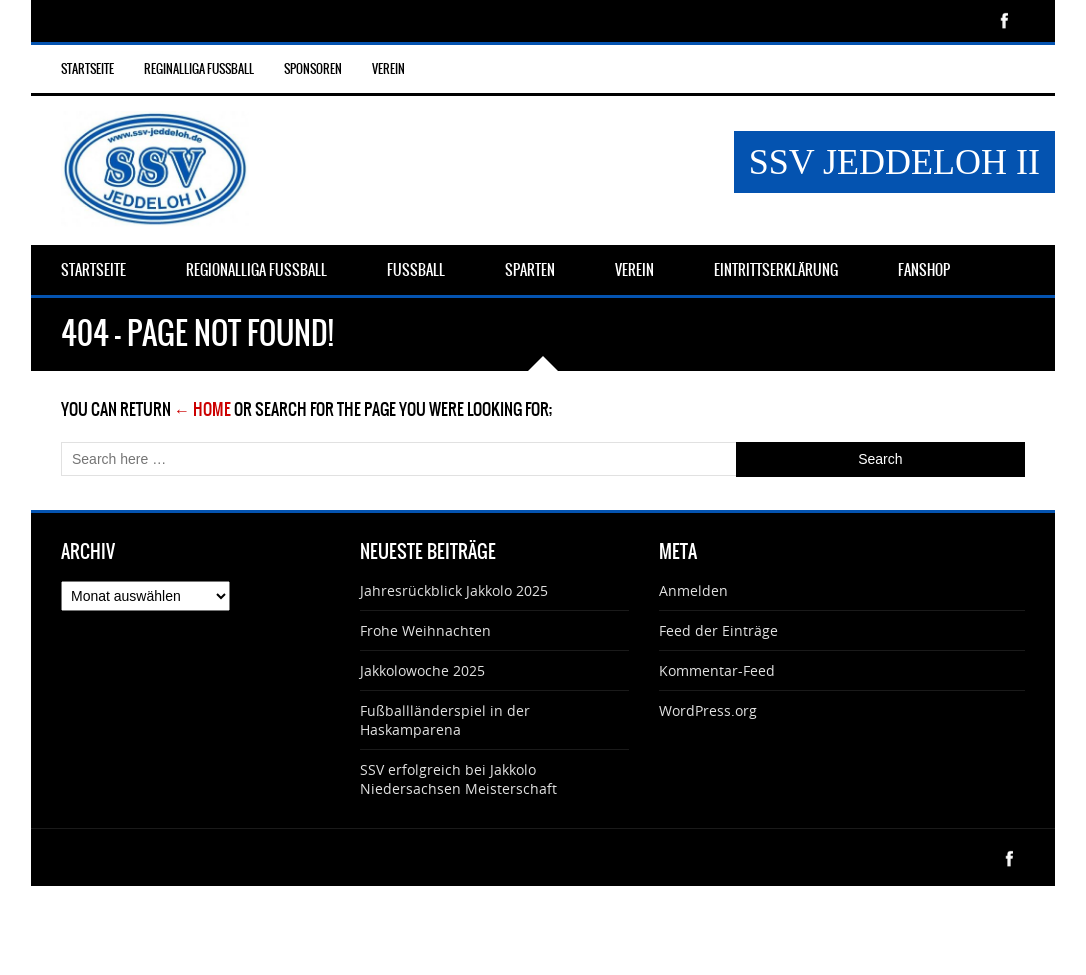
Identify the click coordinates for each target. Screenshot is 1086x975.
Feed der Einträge (718, 630)
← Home (202, 409)
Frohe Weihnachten (425, 630)
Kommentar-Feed (717, 670)
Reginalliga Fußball (199, 69)
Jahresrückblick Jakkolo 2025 (454, 590)
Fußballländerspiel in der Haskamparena (445, 720)
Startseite (87, 69)
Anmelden (693, 590)
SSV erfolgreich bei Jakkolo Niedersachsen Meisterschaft (458, 779)
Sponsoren (313, 69)
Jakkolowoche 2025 (422, 670)
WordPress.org (708, 710)
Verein (388, 69)
